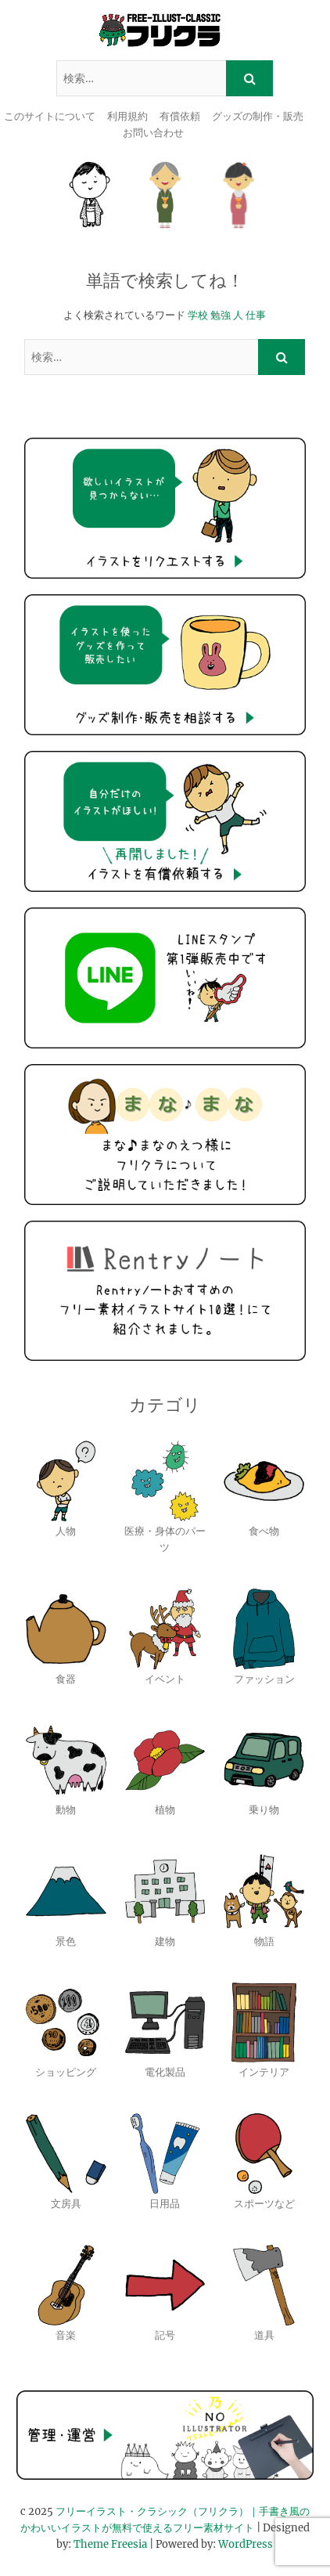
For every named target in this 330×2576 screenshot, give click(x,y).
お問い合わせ (153, 132)
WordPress (245, 2544)
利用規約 (127, 116)
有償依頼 (180, 116)
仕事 (256, 315)
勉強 (220, 315)
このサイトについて (49, 116)
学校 (198, 315)
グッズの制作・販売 (257, 116)
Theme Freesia (110, 2544)
